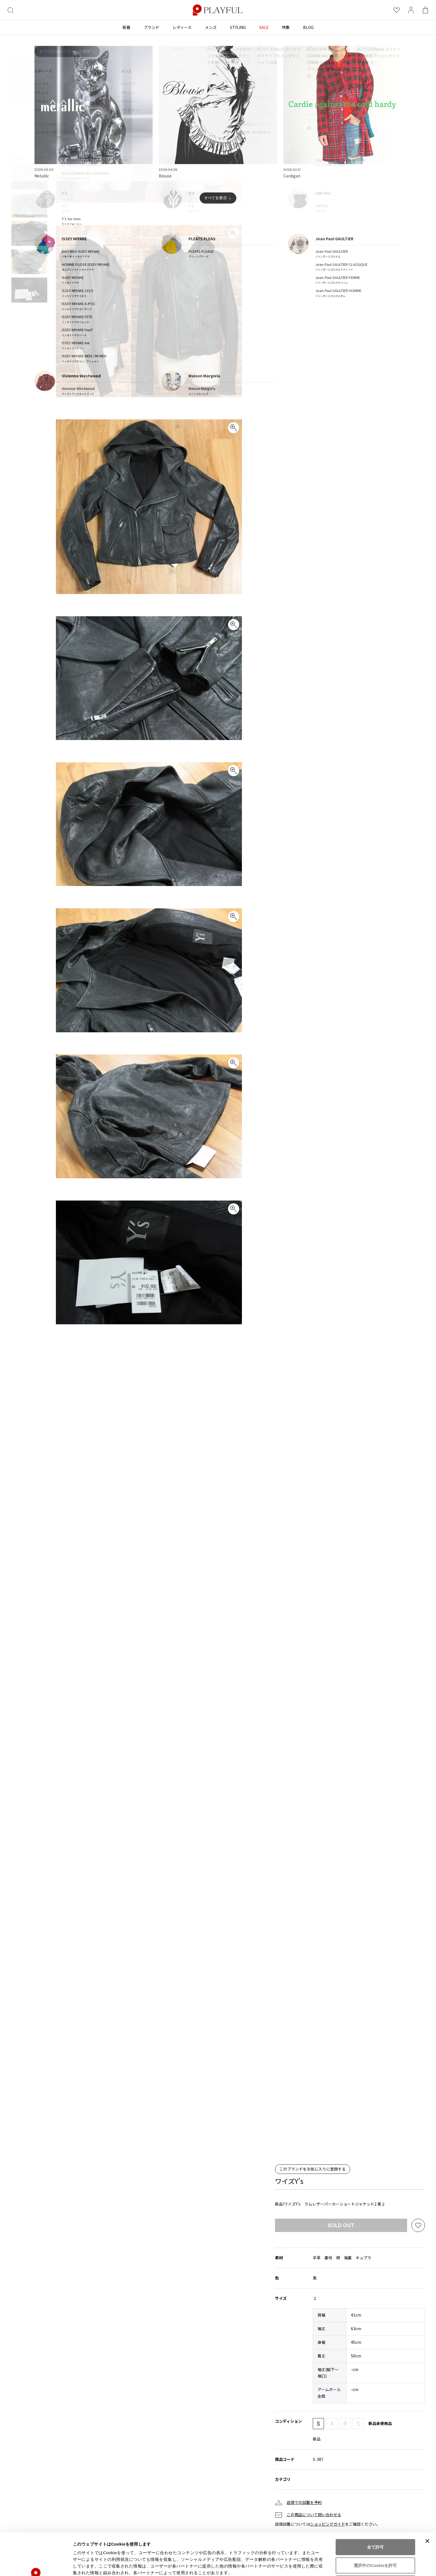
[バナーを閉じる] (427, 2501)
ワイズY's (289, 2181)
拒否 (375, 2544)
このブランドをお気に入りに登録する (312, 2169)
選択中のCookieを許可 (375, 2525)
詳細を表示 (268, 2565)
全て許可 (375, 2507)
